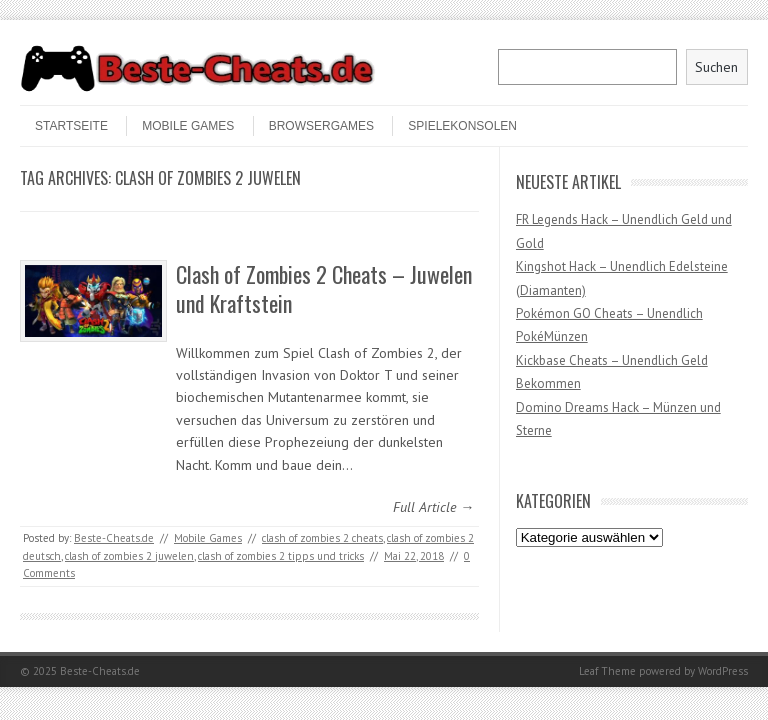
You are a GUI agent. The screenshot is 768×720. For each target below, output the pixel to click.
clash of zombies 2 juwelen (129, 556)
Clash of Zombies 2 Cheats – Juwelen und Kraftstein (324, 288)
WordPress (723, 671)
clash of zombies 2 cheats (322, 538)
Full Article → (433, 507)
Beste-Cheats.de (114, 538)
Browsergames (321, 126)
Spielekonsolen (462, 126)
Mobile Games (188, 126)
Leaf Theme (607, 671)
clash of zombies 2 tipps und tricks (281, 556)
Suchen (716, 67)
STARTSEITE (71, 126)
